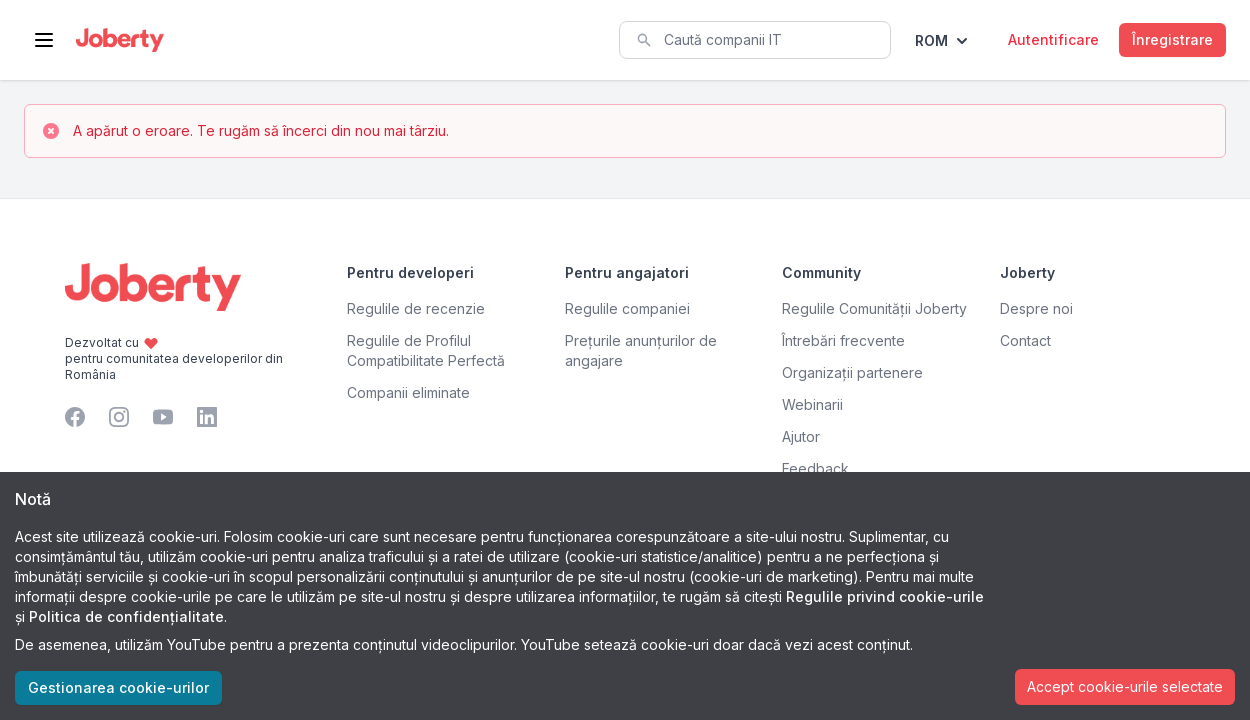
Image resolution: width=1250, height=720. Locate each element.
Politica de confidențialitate (126, 616)
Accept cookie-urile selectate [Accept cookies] (1125, 686)
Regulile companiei (627, 308)
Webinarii (812, 404)
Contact (1025, 340)
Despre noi (1036, 308)
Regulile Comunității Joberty (874, 308)
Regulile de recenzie (416, 308)
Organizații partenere (852, 372)
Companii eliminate (408, 392)
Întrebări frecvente (843, 340)
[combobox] (755, 40)
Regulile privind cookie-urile (885, 596)
